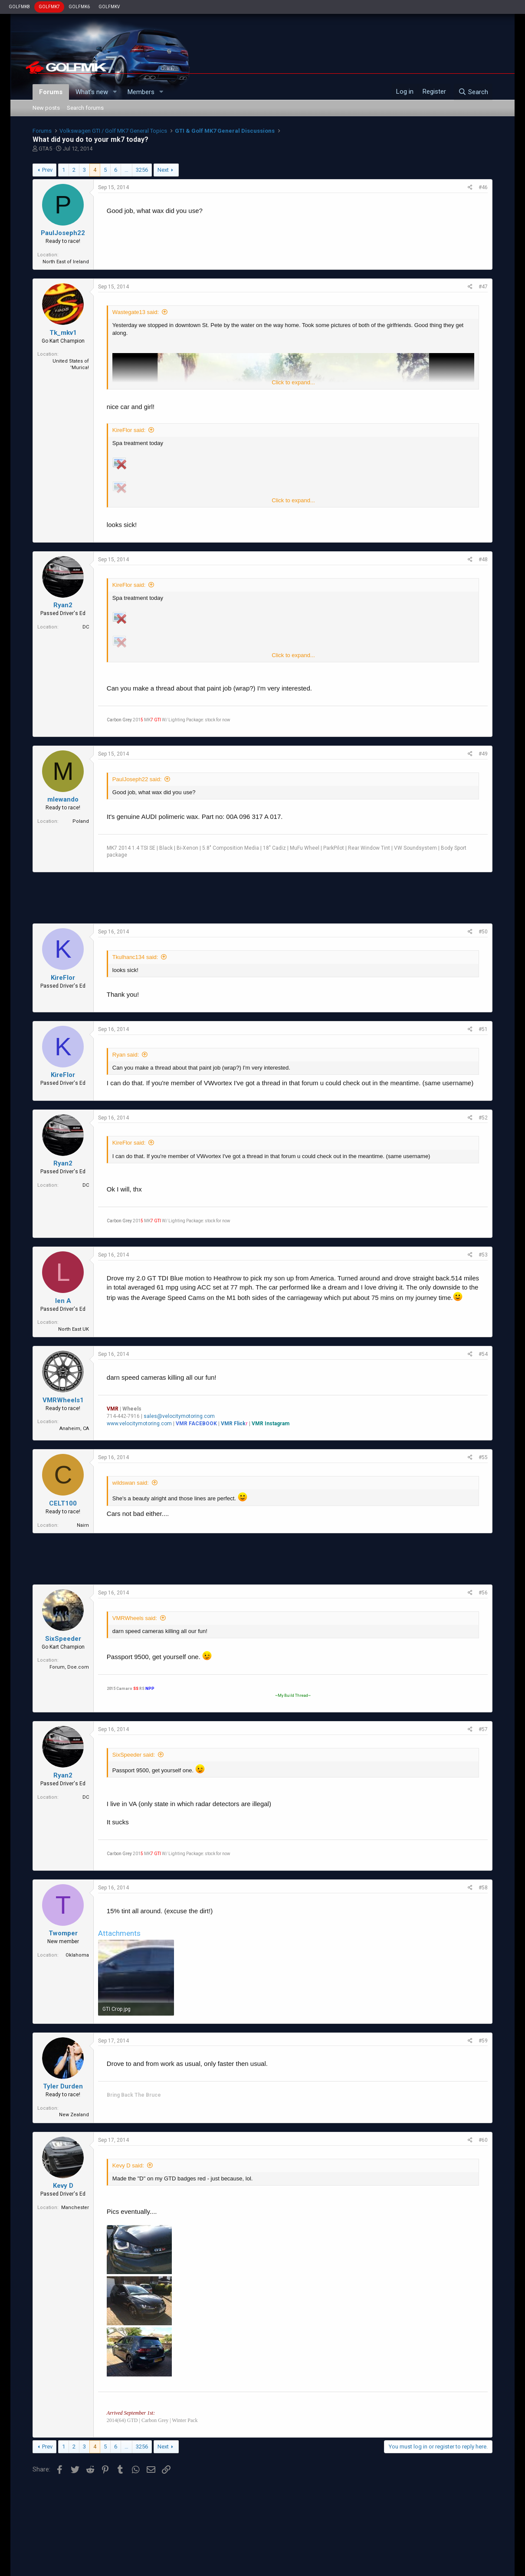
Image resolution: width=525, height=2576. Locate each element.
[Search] (473, 92)
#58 (483, 1888)
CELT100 (63, 1503)
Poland (80, 821)
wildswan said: (130, 1482)
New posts (46, 108)
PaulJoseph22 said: (136, 779)
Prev (47, 170)
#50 (483, 932)
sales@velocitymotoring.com (179, 1416)
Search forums (85, 108)
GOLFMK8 (19, 6)
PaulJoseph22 (63, 233)
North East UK (73, 1329)
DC (85, 627)
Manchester (75, 2207)
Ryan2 (62, 605)
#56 (483, 1593)
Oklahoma (77, 1955)
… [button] (126, 170)
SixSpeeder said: (133, 1754)
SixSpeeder (63, 1639)
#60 (483, 2140)
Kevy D (63, 2186)
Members (141, 92)
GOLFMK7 (49, 6)
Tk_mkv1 (63, 333)
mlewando (63, 799)
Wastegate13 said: (135, 312)
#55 (483, 1457)
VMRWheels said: (134, 1618)
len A (63, 1301)
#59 (483, 2041)
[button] (115, 92)
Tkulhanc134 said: (135, 957)
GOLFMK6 (79, 6)
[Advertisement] (262, 897)
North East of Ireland (66, 262)
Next (163, 170)
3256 (142, 170)
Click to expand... (293, 382)
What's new (91, 92)
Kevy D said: (128, 2165)
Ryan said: (125, 1054)
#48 (483, 559)
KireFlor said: (129, 430)
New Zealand (74, 2115)
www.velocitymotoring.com (139, 1424)
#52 (483, 1118)
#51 (483, 1029)
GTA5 (45, 148)
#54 (483, 1354)
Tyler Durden (63, 2086)
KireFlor (63, 978)
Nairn (83, 1525)
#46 (483, 187)
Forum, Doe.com (69, 1667)
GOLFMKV (109, 6)
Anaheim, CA (74, 1428)
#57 (483, 1729)
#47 (483, 287)
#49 (483, 754)
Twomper (63, 1933)
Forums (50, 92)
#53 (483, 1255)
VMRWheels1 (63, 1400)
